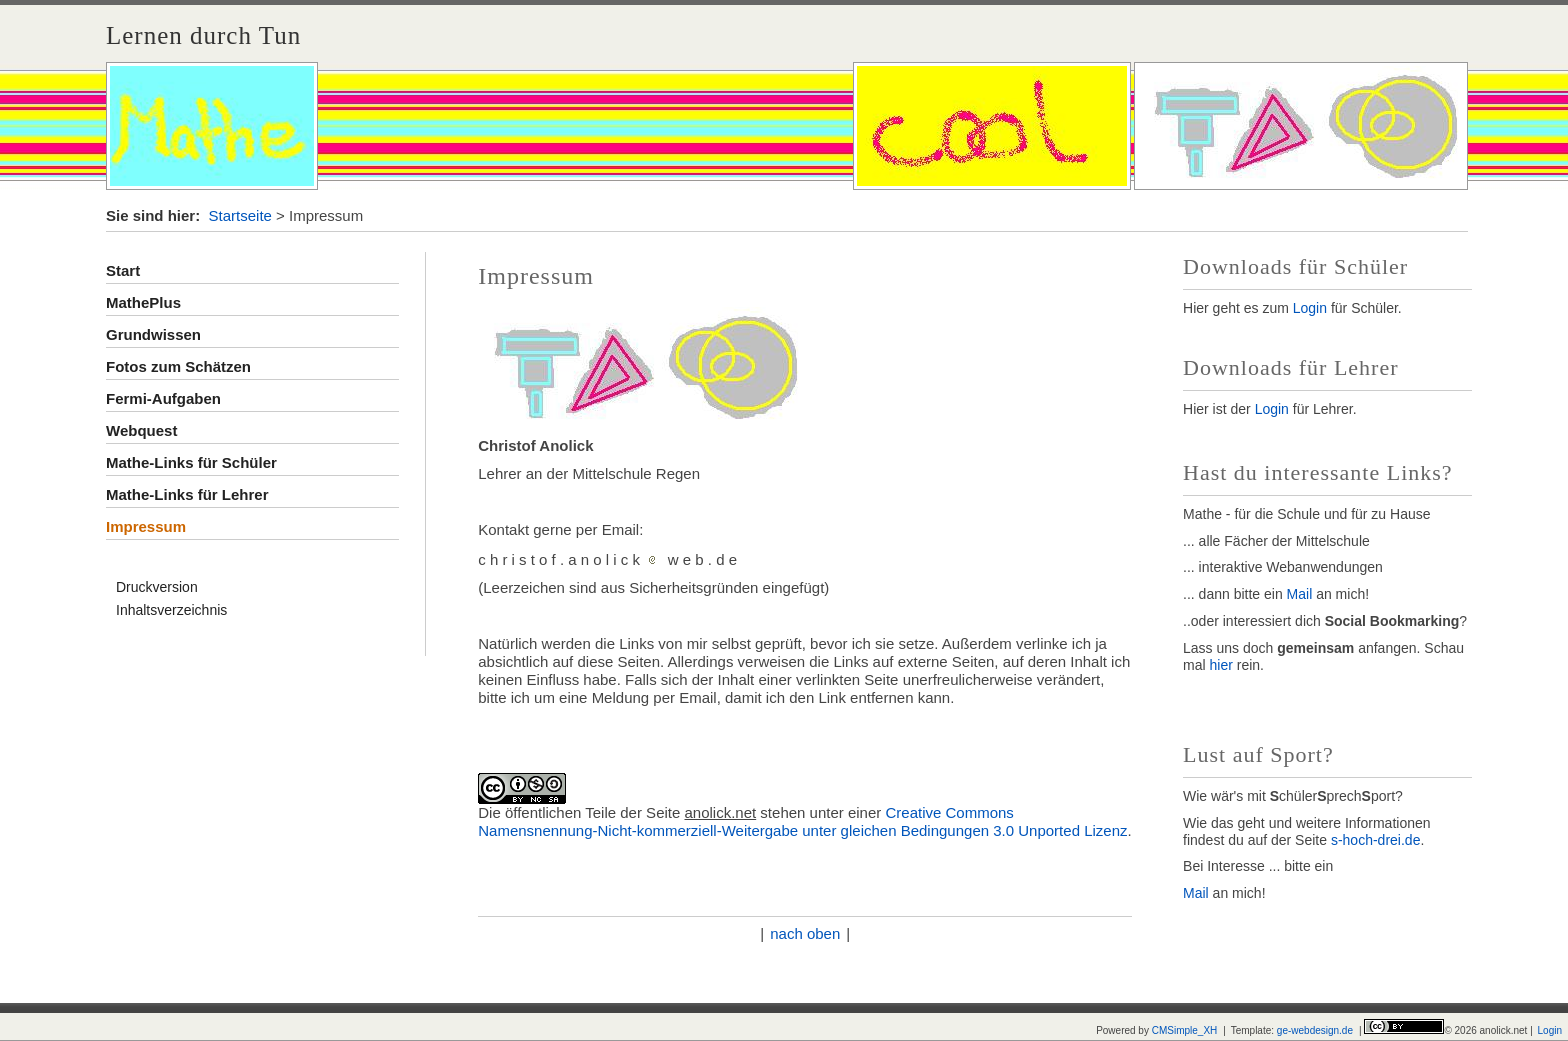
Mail (1302, 594)
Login (1310, 308)
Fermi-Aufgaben (163, 398)
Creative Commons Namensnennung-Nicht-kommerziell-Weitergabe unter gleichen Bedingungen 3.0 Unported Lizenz (802, 821)
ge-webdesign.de (1315, 1030)
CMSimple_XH (1185, 1030)
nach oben (805, 933)
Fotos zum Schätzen (178, 366)
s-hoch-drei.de (1376, 840)
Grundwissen (153, 334)
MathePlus (143, 302)
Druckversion (157, 587)
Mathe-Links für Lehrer (187, 494)
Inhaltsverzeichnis (171, 610)
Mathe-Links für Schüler (191, 462)
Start (123, 270)
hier (1221, 665)
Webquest (141, 430)
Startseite (240, 215)
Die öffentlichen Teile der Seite (579, 812)
